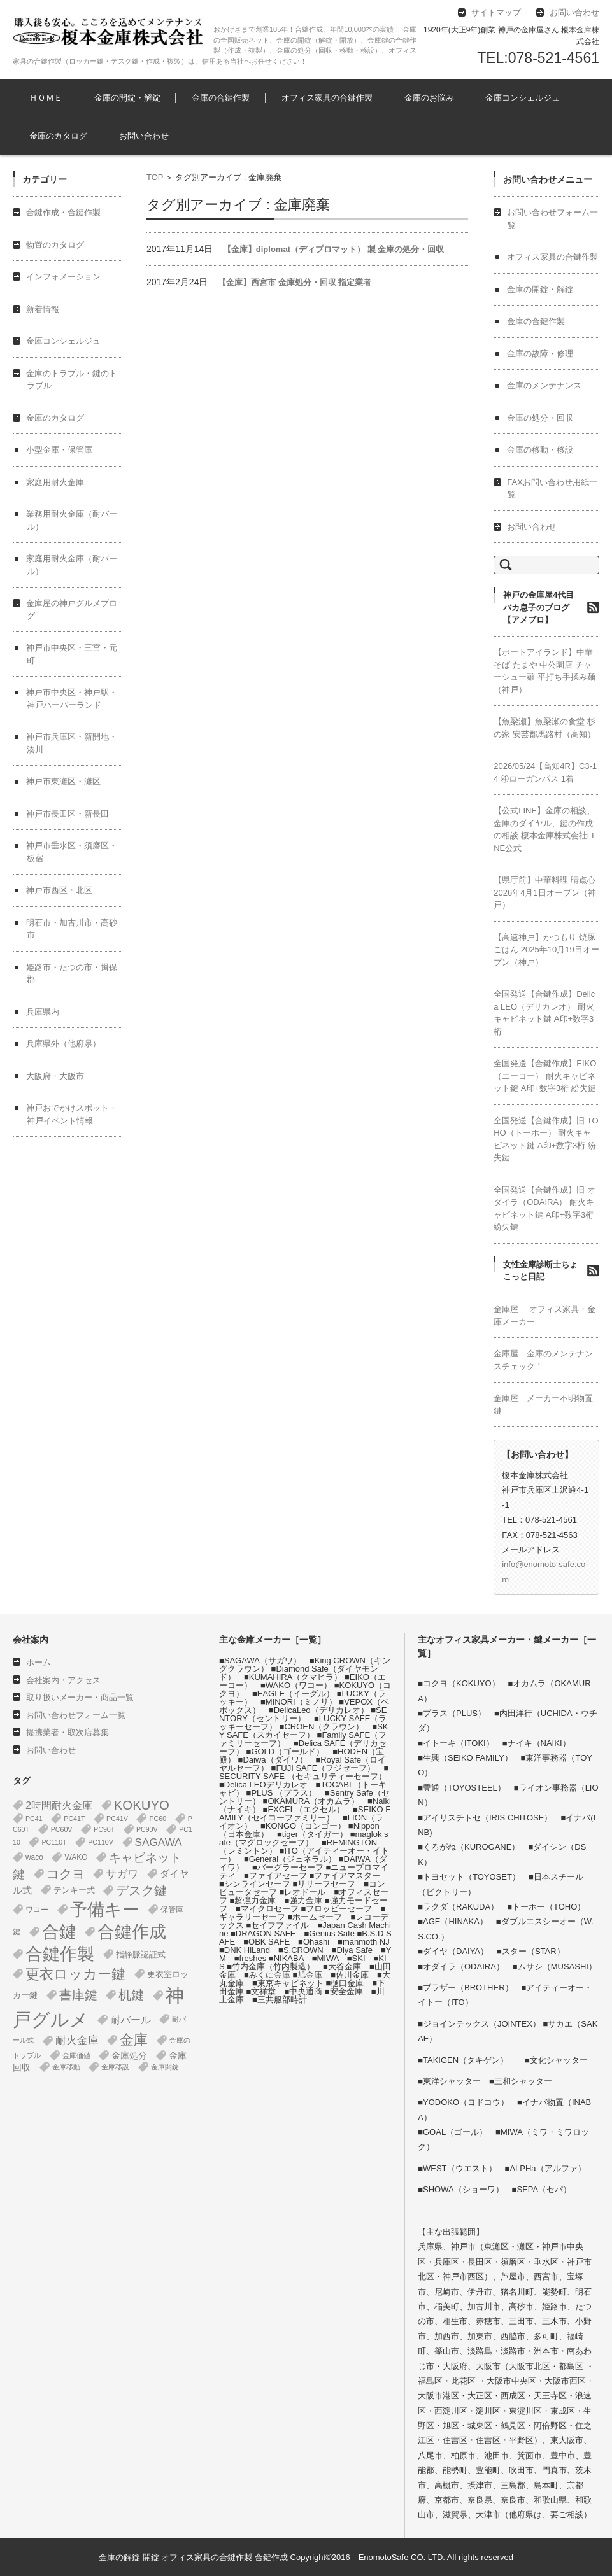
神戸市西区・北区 (59, 890)
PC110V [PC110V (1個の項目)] (100, 1842)
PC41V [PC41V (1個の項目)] (117, 1818)
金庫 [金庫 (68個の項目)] (134, 2040)
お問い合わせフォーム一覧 (75, 1715)
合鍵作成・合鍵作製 (63, 212)
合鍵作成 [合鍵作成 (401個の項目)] (131, 1931)
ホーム (38, 1662)
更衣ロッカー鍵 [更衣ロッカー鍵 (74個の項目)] (75, 1974)
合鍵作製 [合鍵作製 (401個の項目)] (59, 1954)
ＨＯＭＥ (45, 97)
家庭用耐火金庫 (55, 482)
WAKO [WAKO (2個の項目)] (75, 1857)
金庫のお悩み (429, 97)
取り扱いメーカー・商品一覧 (80, 1697)
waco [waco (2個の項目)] (34, 1857)
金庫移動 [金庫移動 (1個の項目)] (66, 2067)
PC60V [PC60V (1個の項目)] (62, 1829)
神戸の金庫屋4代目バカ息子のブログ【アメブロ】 (538, 607)
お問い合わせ (144, 136)
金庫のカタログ (58, 136)
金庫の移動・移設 (540, 449)
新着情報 (42, 309)
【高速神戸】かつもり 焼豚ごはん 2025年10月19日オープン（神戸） (546, 950)
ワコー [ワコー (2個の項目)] (36, 1909)
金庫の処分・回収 (540, 418)
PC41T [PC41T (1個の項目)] (74, 1818)
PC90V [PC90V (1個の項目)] (147, 1829)
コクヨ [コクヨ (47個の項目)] (65, 1874)
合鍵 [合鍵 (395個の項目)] (59, 1931)
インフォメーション (63, 276)
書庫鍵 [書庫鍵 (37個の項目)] (78, 1995)
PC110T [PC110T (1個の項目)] (53, 1842)
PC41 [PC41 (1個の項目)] (34, 1818)
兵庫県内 (42, 1012)
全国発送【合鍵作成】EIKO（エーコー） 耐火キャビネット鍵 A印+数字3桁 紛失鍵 (545, 1076)
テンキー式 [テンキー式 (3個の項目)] (74, 1890)
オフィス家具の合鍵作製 (327, 97)
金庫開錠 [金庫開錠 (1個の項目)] (165, 2067)
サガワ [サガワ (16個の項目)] (122, 1874)
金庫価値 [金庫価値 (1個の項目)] (76, 2055)
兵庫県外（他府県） (63, 1043)
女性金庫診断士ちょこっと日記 (540, 1271)
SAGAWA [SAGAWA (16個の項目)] (158, 1842)
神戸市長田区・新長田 (67, 814)
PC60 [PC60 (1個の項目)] (157, 1818)
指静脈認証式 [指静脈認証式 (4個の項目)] (141, 1954)
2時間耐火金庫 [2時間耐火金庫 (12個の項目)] (58, 1805)
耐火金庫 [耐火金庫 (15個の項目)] (77, 2040)
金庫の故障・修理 (540, 353)
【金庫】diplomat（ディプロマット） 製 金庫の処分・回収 (333, 249)
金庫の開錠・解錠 (127, 97)
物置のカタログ (55, 245)
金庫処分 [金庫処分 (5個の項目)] (129, 2055)
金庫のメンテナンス (544, 385)
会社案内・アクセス (63, 1680)
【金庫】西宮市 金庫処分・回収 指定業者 (294, 282)
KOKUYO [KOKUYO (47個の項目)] (141, 1805)
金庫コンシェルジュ (522, 97)
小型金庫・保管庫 (59, 449)
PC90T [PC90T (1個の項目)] (104, 1829)
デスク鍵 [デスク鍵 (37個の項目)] (141, 1890)
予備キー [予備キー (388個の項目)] (104, 1909)
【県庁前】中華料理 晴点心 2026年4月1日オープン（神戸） (544, 892)
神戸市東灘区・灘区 (63, 781)
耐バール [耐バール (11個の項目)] (130, 2019)
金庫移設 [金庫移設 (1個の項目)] (115, 2067)
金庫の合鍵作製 (221, 97)
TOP (155, 177)
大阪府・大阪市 (55, 1076)
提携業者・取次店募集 (67, 1732)
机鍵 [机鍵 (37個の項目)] (131, 1995)
